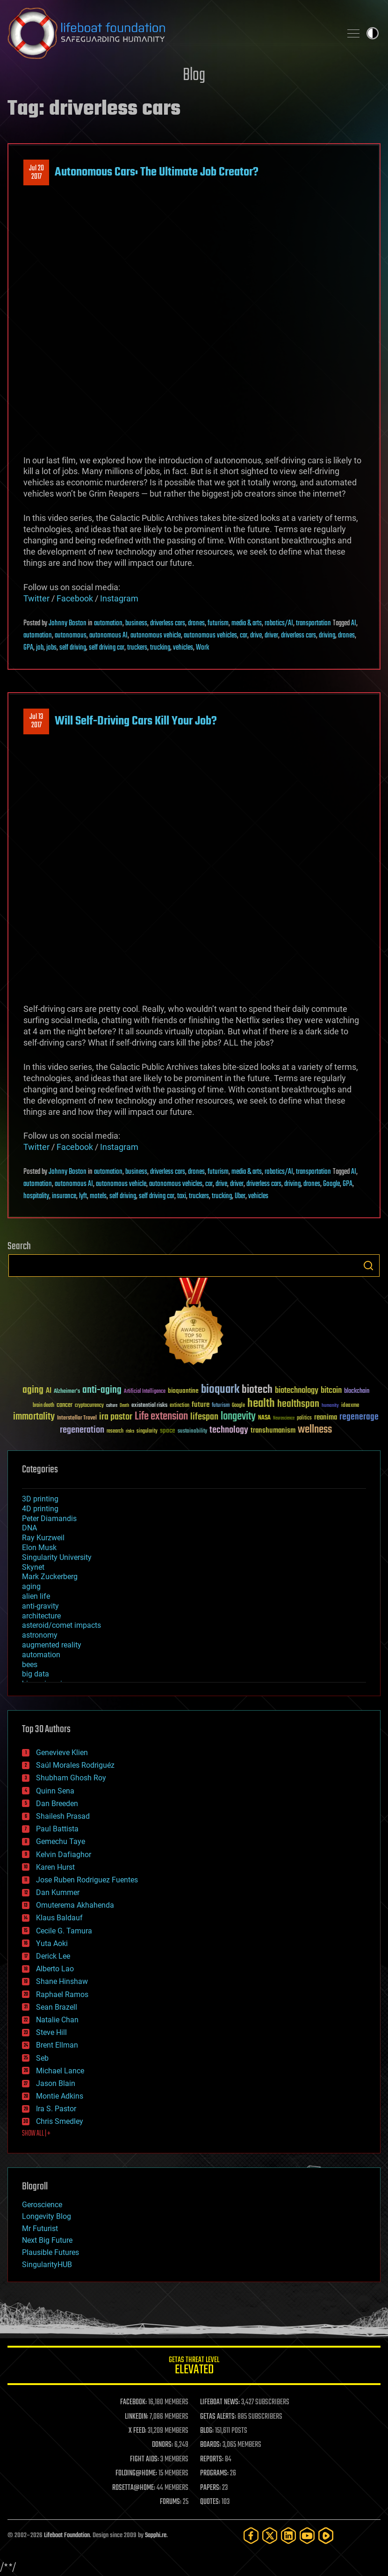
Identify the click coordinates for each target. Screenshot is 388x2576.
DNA (29, 1527)
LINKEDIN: (136, 2417)
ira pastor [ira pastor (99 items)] (115, 1417)
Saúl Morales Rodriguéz (75, 1765)
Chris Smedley (59, 2121)
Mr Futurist (40, 2228)
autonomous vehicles (210, 635)
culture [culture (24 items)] (111, 1405)
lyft (83, 1196)
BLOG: (207, 2431)
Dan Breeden (57, 1803)
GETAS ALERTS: (218, 2417)
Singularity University (57, 1557)
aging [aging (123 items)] (32, 1390)
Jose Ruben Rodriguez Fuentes (87, 1879)
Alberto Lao (55, 1968)
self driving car (106, 648)
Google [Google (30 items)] (238, 1406)
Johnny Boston (67, 623)
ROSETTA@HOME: (133, 2488)
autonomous (70, 635)
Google (331, 1184)
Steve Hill (51, 2032)
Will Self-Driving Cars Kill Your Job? (136, 721)
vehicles (183, 648)
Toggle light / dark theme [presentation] (372, 33)
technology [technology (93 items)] (228, 1430)
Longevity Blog (46, 2216)
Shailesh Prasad (63, 1816)
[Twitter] (269, 2535)
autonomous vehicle (155, 635)
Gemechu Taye (60, 1841)
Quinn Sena (55, 1790)
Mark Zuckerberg (50, 1576)
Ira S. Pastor (56, 2108)
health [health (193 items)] (261, 1404)
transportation (313, 623)
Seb (42, 2058)
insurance (64, 1196)
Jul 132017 (36, 721)
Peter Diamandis (49, 1518)
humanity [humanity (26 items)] (330, 1406)
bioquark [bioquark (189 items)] (220, 1390)
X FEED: (137, 2431)
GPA (28, 648)
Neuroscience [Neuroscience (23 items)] (284, 1418)
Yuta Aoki (52, 1943)
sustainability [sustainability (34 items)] (192, 1431)
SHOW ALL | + (36, 2134)
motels (98, 1196)
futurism (218, 623)
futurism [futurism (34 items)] (221, 1406)
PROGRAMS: (214, 2473)
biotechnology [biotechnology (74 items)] (296, 1391)
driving (327, 635)
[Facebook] (251, 2535)
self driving (72, 648)
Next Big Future (47, 2240)
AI (353, 623)
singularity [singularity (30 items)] (147, 1431)
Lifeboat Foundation (67, 2535)
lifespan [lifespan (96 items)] (204, 1417)
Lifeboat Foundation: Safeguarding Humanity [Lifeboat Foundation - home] (170, 33)
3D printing (40, 1498)
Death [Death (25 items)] (124, 1405)
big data (35, 1673)
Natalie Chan (57, 2019)
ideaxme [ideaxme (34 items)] (350, 1406)
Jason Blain (55, 2083)
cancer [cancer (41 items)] (64, 1405)
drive (256, 635)
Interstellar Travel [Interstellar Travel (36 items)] (77, 1418)
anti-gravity (40, 1606)
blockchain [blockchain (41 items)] (356, 1391)
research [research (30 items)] (115, 1431)
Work (202, 648)
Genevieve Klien (62, 1752)
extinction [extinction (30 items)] (179, 1406)
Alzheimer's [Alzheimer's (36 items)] (67, 1391)
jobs (51, 648)
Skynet (33, 1567)
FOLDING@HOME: (136, 2473)
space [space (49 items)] (167, 1430)
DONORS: (162, 2445)
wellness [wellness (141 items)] (315, 1430)
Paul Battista (57, 1828)
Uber (240, 1196)
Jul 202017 (36, 172)
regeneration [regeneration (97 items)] (82, 1430)
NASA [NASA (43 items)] (264, 1418)
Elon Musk (39, 1547)
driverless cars (167, 623)
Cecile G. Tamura (64, 1930)
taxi (181, 1196)
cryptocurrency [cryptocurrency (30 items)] (89, 1406)
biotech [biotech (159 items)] (257, 1389)
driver (271, 635)
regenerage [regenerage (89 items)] (359, 1417)
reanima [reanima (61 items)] (325, 1417)
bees (29, 1664)
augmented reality (51, 1644)
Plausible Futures (50, 2252)
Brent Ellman (57, 2045)
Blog (194, 75)
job (39, 648)
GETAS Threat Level (194, 2367)
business (136, 623)
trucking (160, 648)
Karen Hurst (55, 1867)
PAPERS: (210, 2488)
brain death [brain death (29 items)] (43, 1406)
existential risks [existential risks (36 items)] (149, 1405)
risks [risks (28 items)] (130, 1431)
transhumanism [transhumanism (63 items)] (273, 1430)
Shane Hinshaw (62, 1981)
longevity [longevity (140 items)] (238, 1417)
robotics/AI (279, 623)
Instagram (119, 598)
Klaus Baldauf (59, 1917)
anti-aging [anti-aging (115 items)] (102, 1390)
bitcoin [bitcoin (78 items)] (331, 1391)
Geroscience (42, 2204)
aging (31, 1586)
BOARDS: (210, 2445)
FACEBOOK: (133, 2402)
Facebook (75, 598)
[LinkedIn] (288, 2535)
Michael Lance (60, 2070)
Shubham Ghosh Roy (71, 1777)
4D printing (40, 1508)
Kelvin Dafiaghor (63, 1854)
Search (368, 1265)
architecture (41, 1615)
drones (196, 623)
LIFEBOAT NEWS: (220, 2402)
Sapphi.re (155, 2535)
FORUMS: (170, 2502)
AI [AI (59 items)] (48, 1391)
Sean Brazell (56, 2007)
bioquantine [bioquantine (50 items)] (183, 1391)
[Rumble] (325, 2535)
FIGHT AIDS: (144, 2459)
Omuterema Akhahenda (75, 1905)
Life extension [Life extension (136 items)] (161, 1417)
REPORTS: (211, 2459)
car (243, 635)
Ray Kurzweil (43, 1537)
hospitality (36, 1196)
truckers (137, 648)
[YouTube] (307, 2535)
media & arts (246, 623)
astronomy (39, 1635)
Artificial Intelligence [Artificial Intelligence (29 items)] (144, 1392)
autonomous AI (108, 635)
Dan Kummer (57, 1892)
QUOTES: (210, 2502)
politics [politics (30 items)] (304, 1418)
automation (108, 623)
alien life (36, 1596)
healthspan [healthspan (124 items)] (298, 1404)
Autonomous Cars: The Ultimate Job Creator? (157, 172)
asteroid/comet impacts (61, 1625)
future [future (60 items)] (200, 1404)
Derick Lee (53, 1956)
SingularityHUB (47, 2264)
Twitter (36, 598)
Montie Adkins (59, 2096)
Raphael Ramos (62, 1994)
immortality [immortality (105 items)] (34, 1416)
